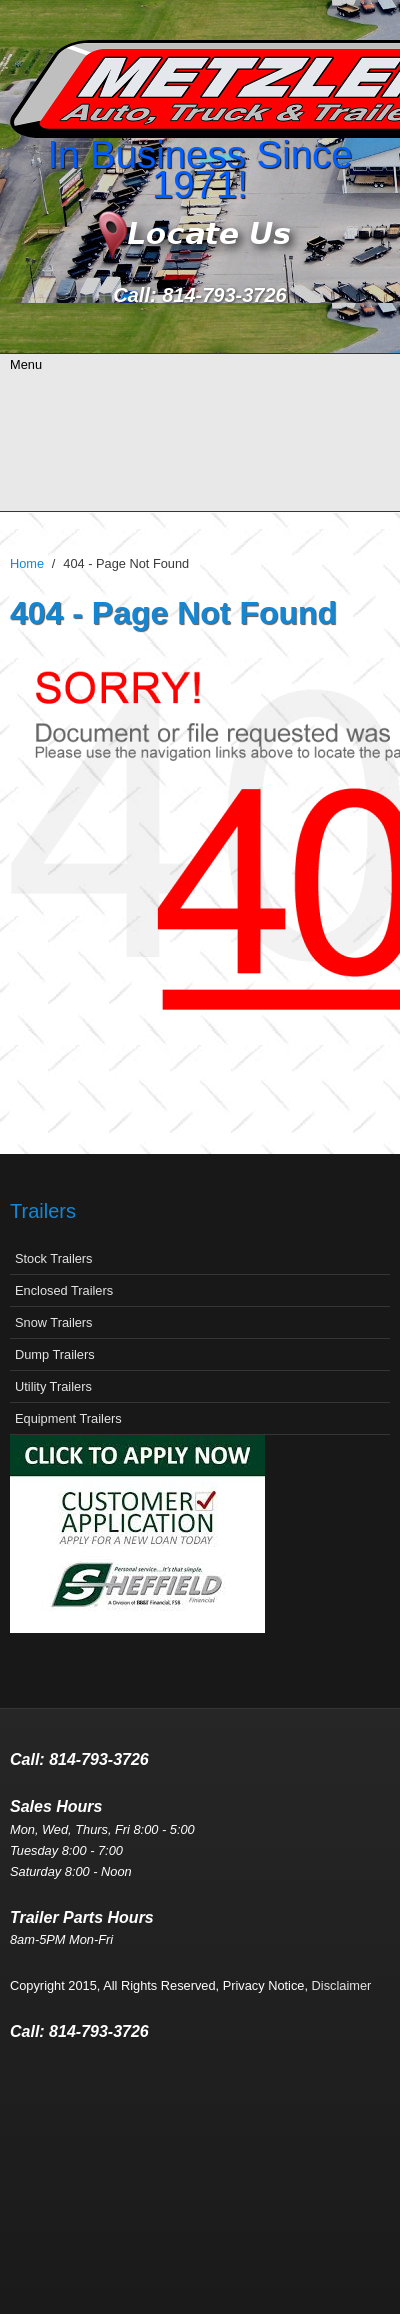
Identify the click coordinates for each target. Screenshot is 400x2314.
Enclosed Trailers (64, 1290)
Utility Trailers (53, 1386)
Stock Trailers (54, 1258)
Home (27, 563)
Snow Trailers (54, 1322)
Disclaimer (342, 1985)
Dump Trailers (55, 1354)
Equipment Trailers (68, 1418)
